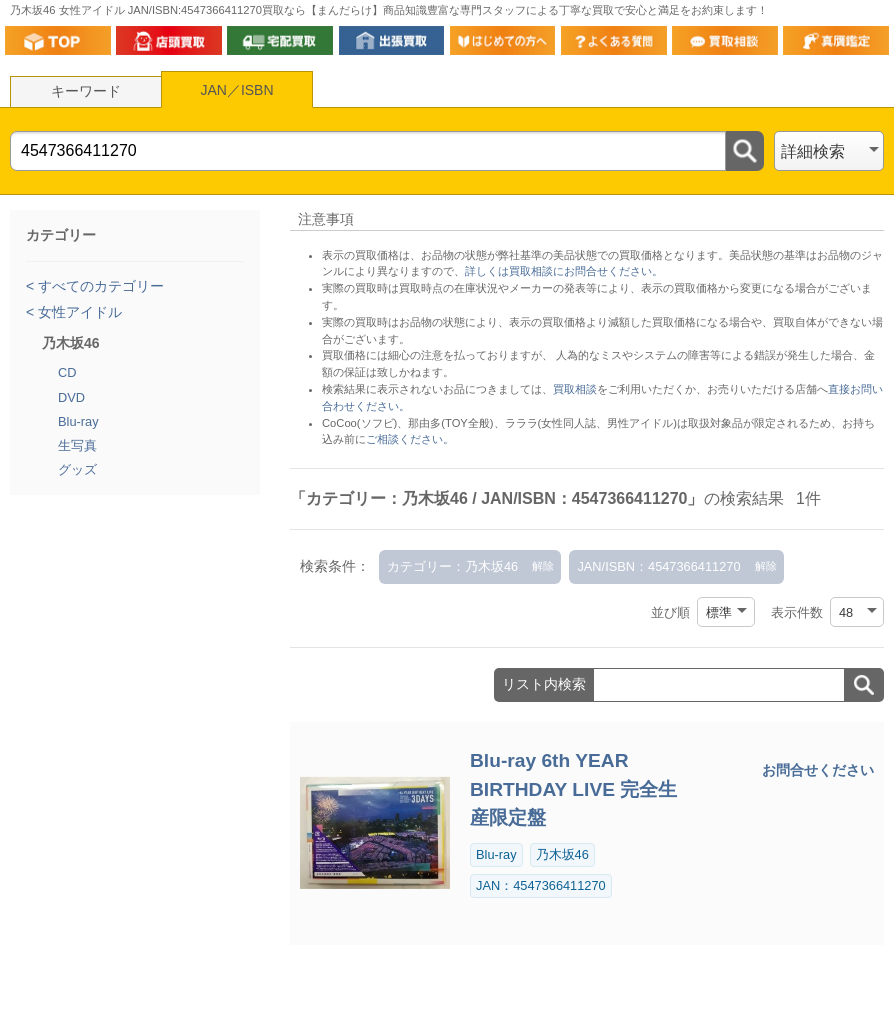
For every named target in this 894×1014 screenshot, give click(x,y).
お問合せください (818, 770)
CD (67, 372)
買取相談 (575, 389)
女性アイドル (78, 312)
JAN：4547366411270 (541, 885)
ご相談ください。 (410, 439)
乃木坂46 (562, 854)
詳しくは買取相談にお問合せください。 (564, 271)
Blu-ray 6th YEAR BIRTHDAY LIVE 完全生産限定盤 (573, 789)
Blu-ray (78, 421)
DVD (71, 397)
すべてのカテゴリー (99, 286)
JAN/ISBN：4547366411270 (658, 566)
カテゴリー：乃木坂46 (452, 566)
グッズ (77, 469)
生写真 (77, 445)
